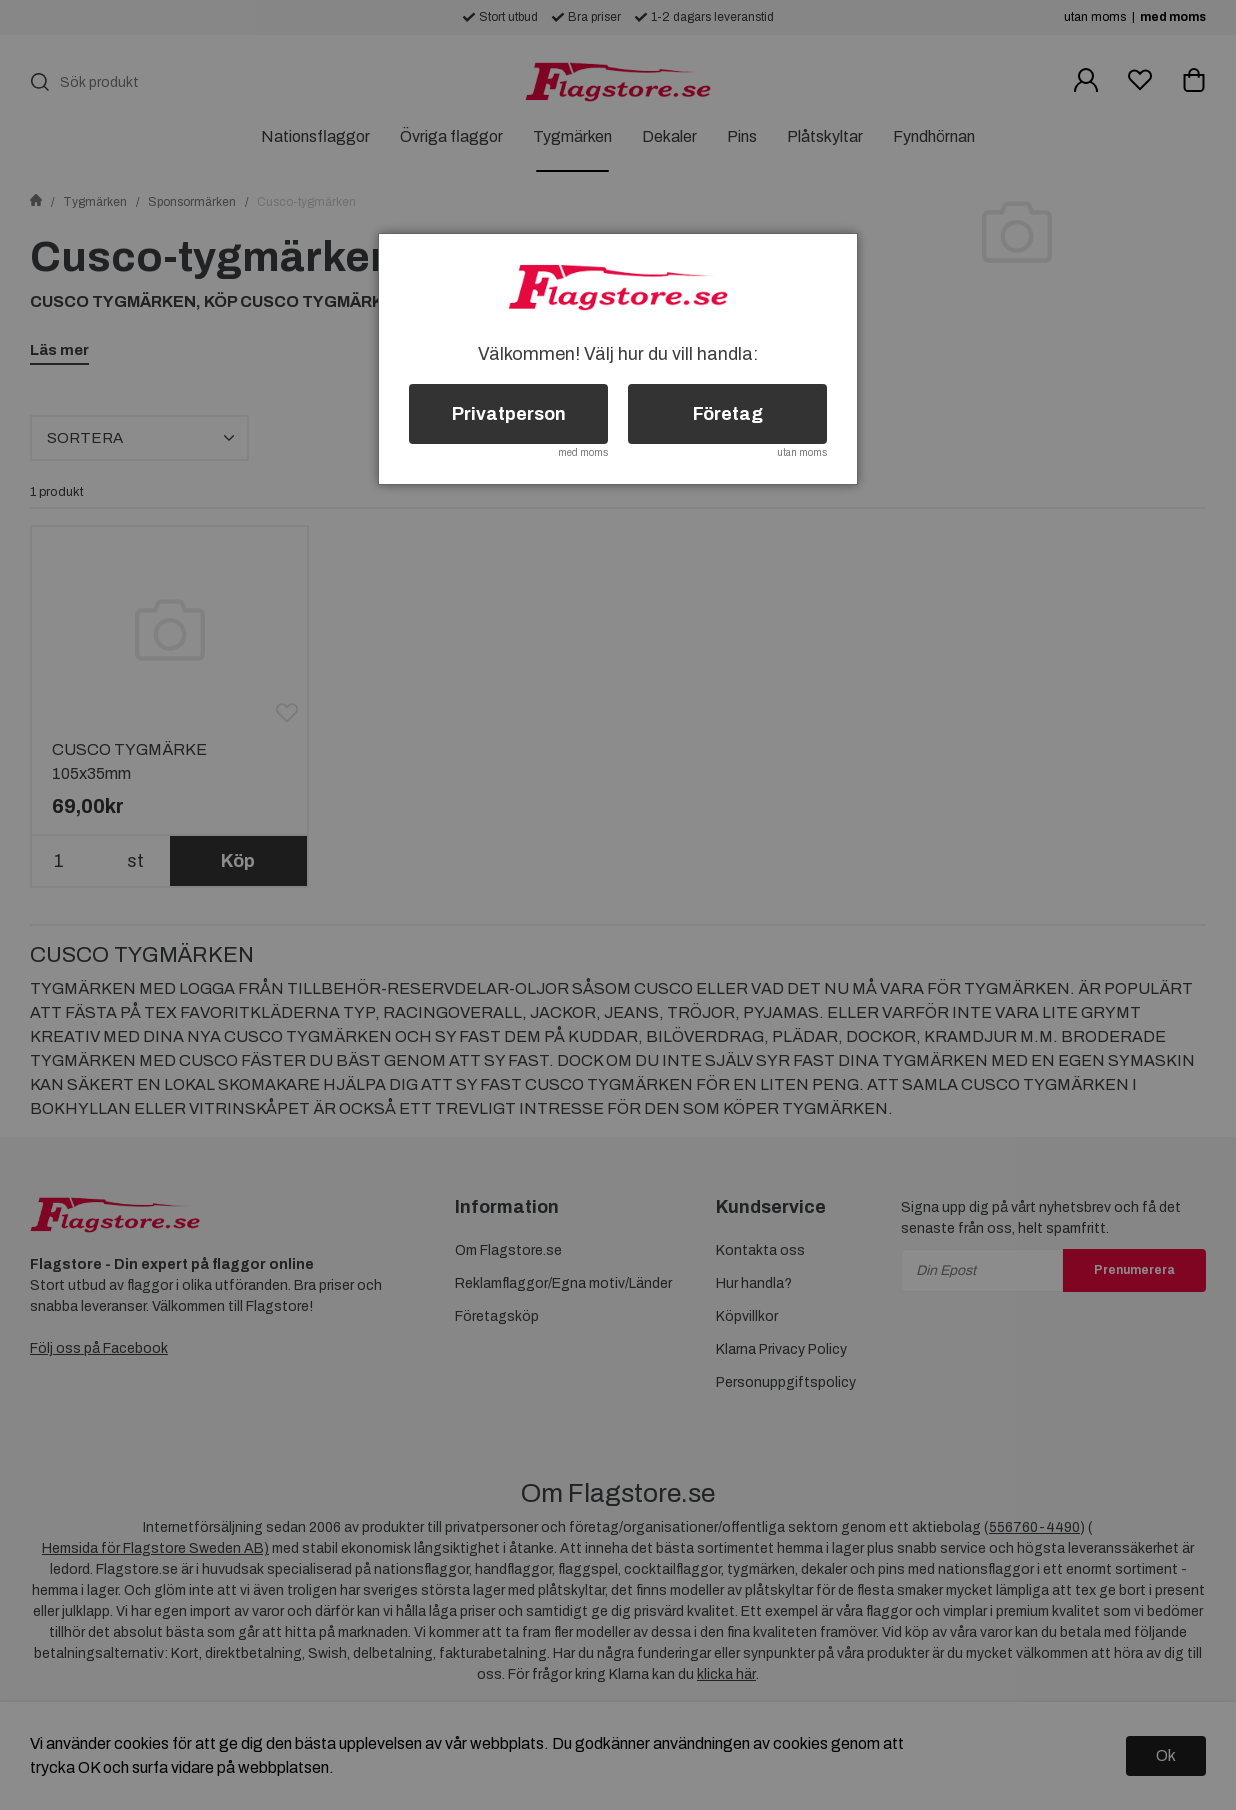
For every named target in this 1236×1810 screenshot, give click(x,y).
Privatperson (509, 414)
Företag (728, 414)
